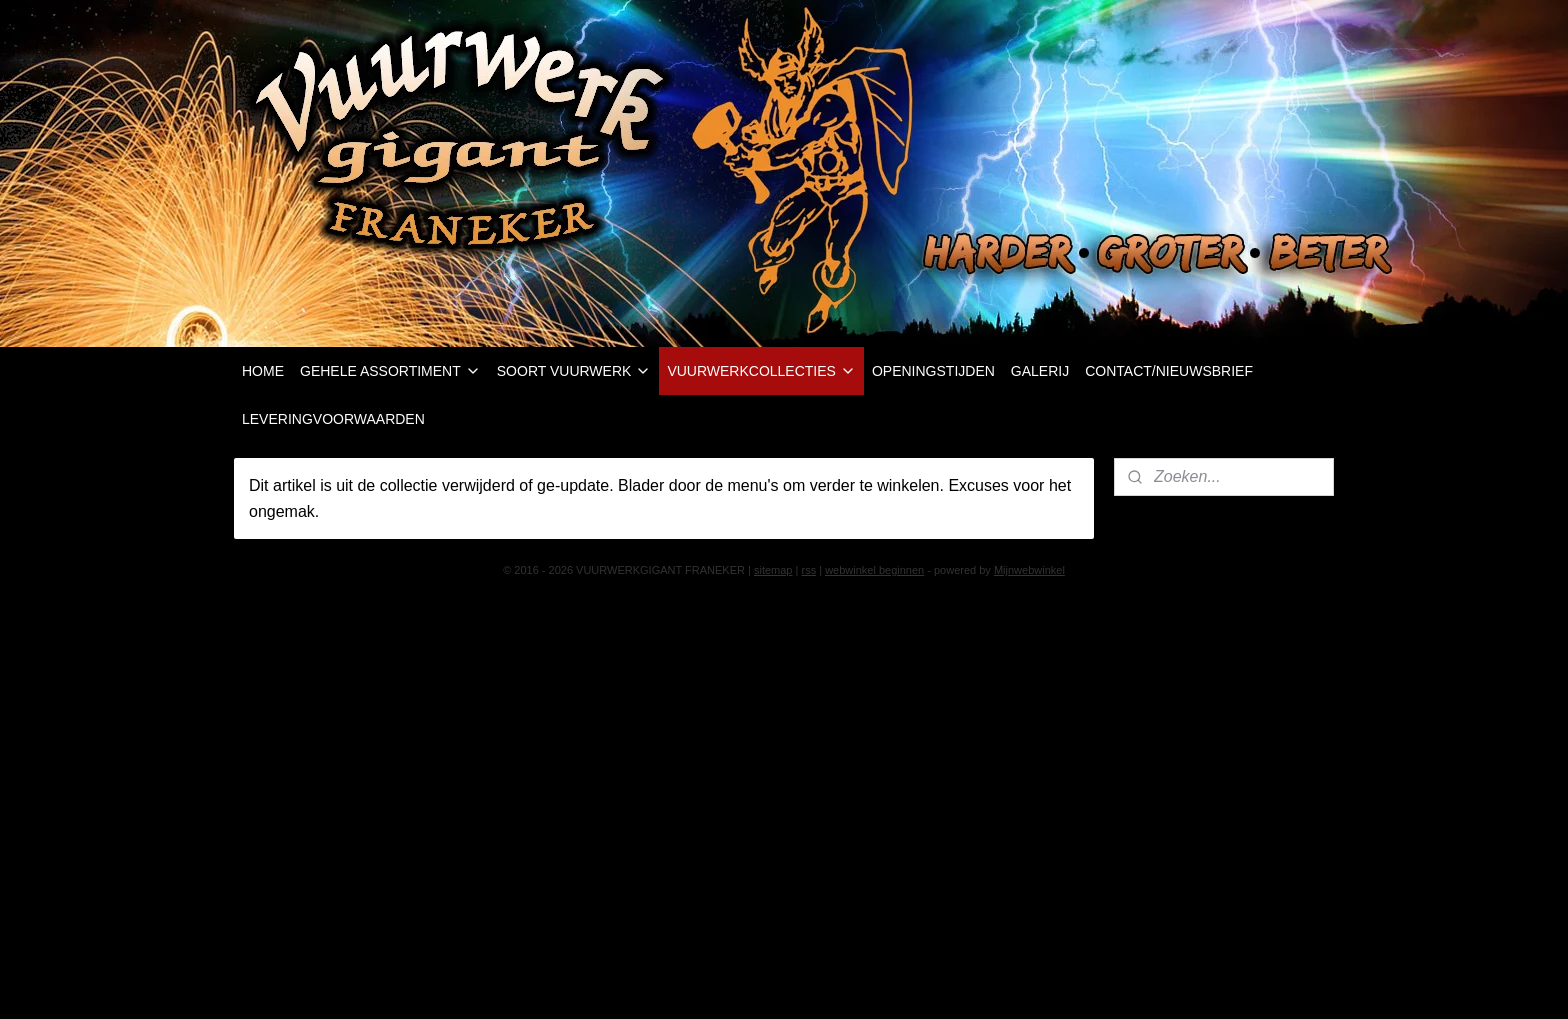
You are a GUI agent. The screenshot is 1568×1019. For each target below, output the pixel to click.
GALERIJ (1040, 371)
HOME (263, 371)
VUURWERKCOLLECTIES (761, 371)
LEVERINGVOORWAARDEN (333, 419)
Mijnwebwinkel (1029, 570)
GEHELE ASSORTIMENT (390, 371)
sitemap (773, 570)
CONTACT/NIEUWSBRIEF (1169, 371)
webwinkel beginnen (874, 570)
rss (808, 570)
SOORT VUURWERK (574, 371)
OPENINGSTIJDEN (933, 371)
